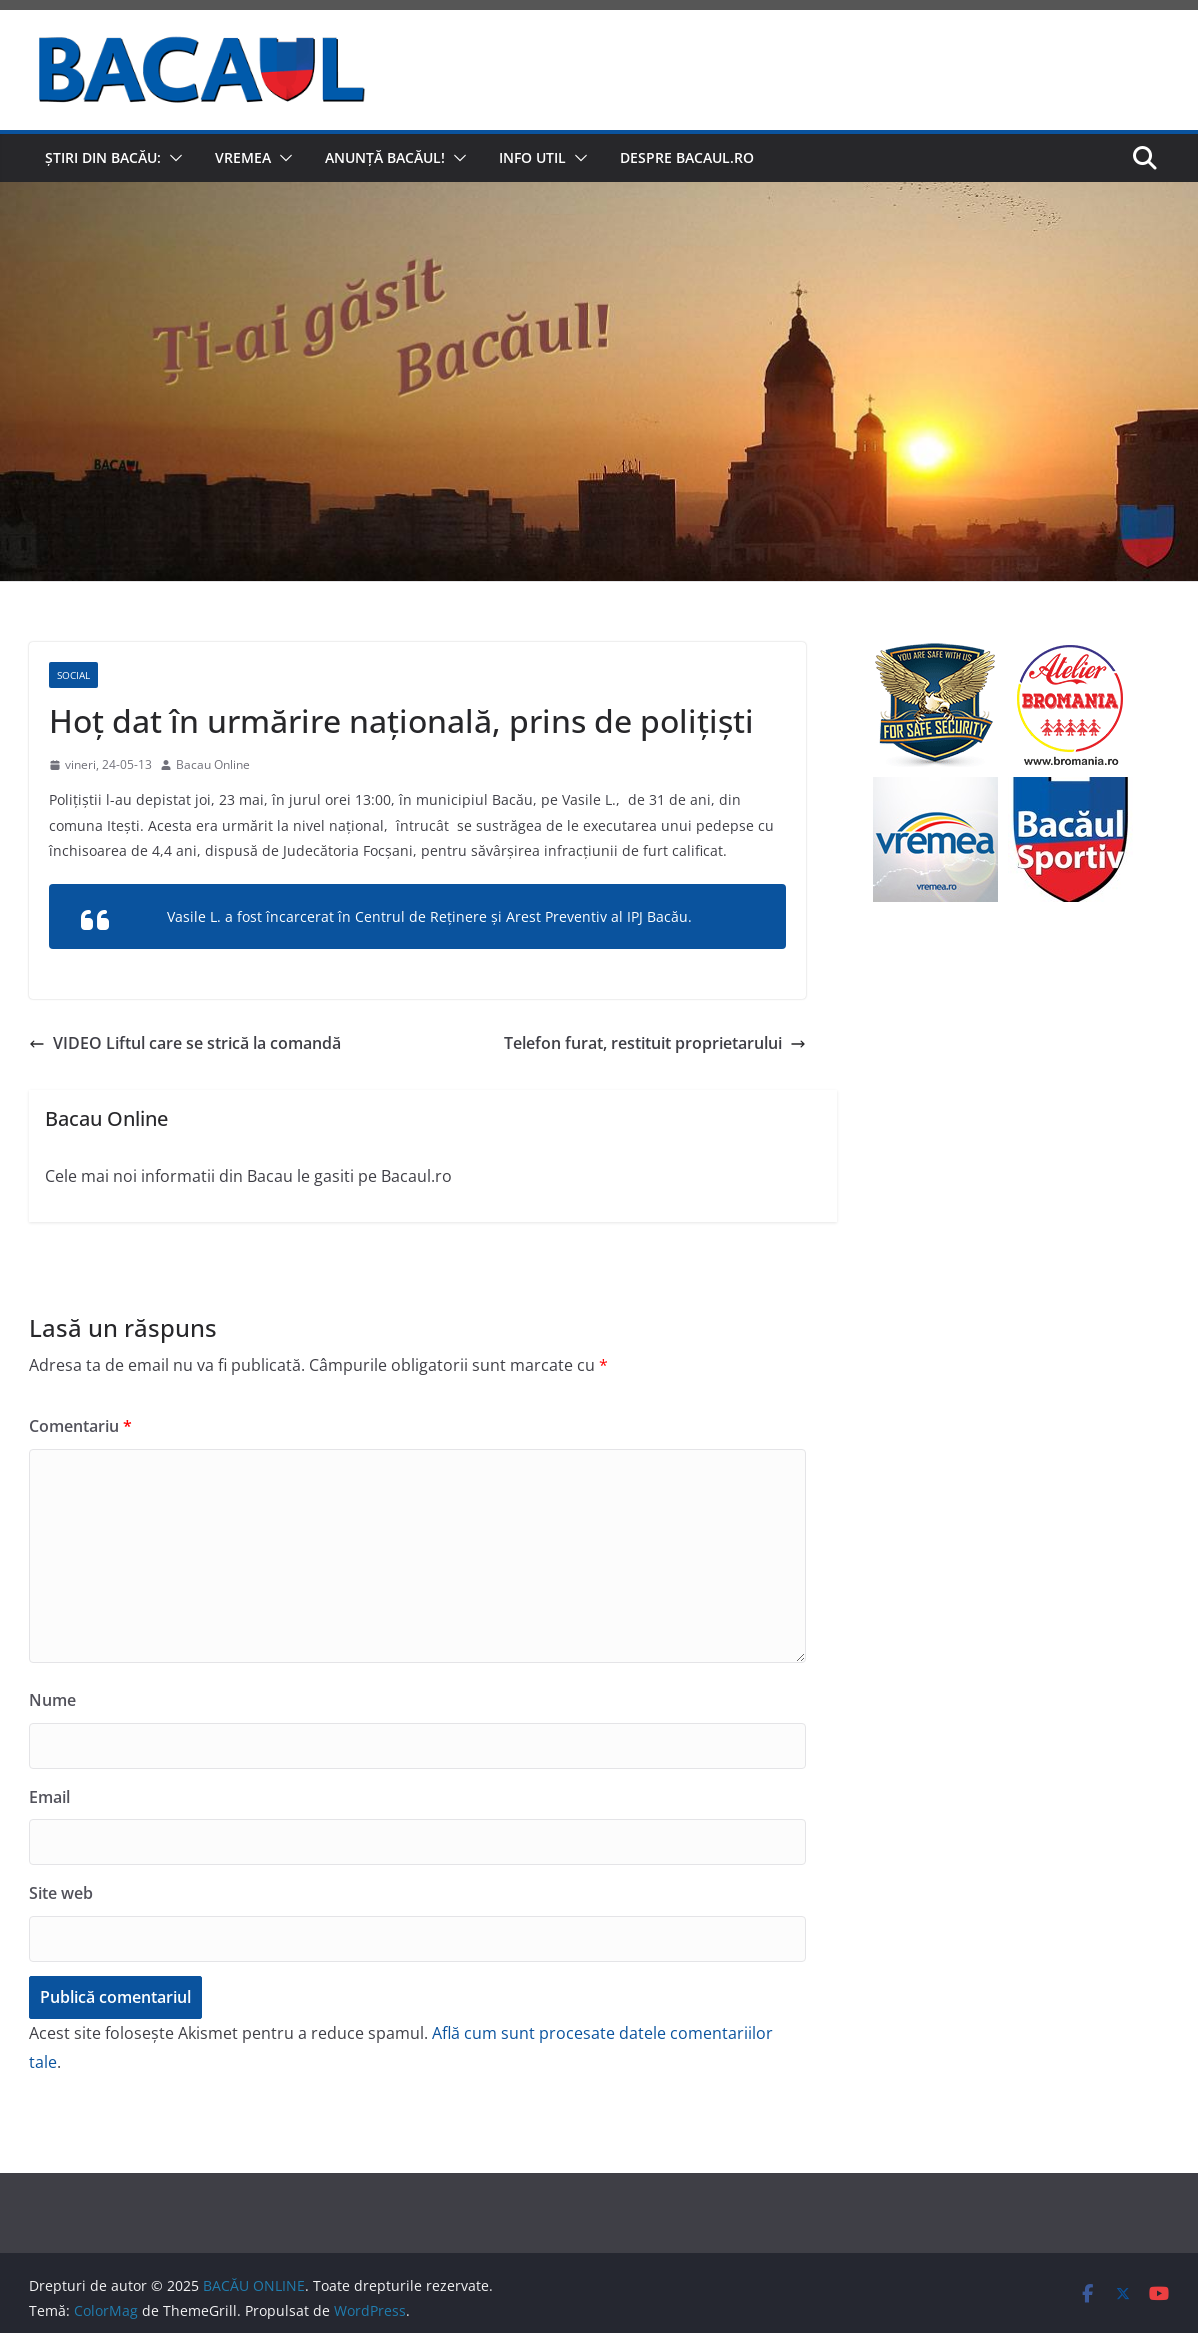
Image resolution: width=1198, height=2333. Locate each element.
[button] (172, 158)
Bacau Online (213, 764)
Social (73, 675)
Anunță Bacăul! (385, 157)
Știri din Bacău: (103, 157)
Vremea (243, 157)
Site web (61, 1893)
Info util (532, 157)
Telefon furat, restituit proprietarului (655, 1043)
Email (49, 1797)
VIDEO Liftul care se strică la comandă (185, 1043)
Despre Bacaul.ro (687, 157)
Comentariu (80, 1426)
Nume (52, 1700)
